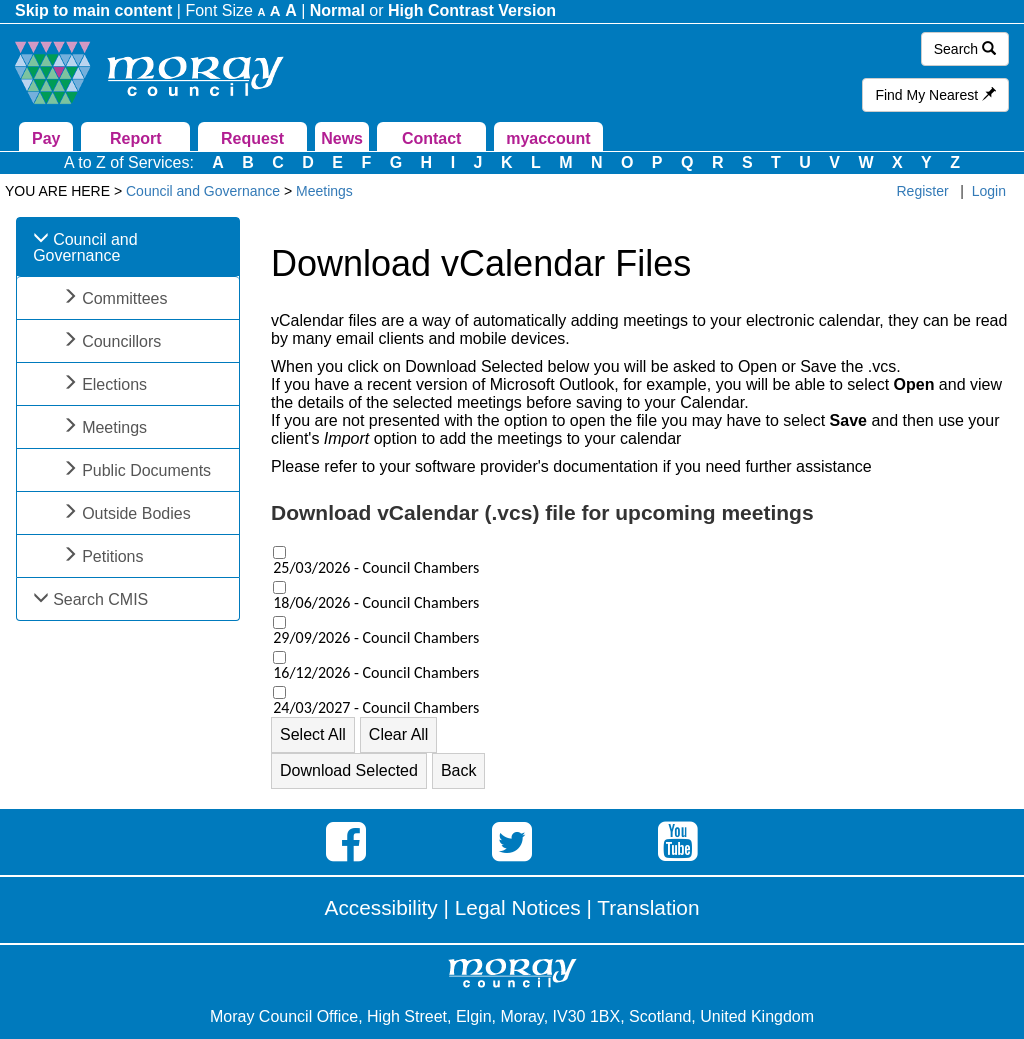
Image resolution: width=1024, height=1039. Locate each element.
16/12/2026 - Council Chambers (376, 673)
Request (252, 138)
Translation (648, 907)
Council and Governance (85, 247)
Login (989, 191)
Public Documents (146, 470)
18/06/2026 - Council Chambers (376, 603)
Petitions (112, 556)
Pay (46, 138)
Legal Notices (518, 907)
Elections (114, 384)
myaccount (548, 138)
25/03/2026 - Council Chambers (376, 568)
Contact (432, 138)
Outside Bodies (136, 513)
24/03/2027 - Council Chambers (376, 708)
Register (923, 191)
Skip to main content (93, 10)
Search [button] (965, 49)
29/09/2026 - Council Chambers (376, 638)
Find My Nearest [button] (935, 95)
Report (136, 138)
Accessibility (381, 907)
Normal (337, 10)
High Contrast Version (472, 10)
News (342, 138)
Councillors (121, 341)
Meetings (114, 427)
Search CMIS (100, 599)
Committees (124, 298)
